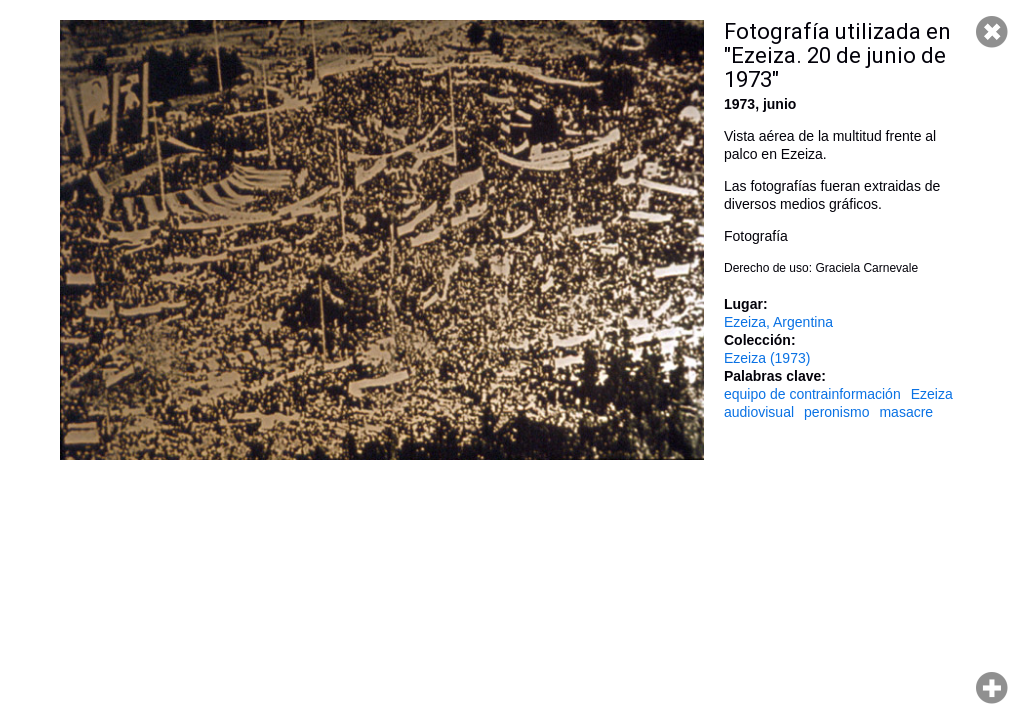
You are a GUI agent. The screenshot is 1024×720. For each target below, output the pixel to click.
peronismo (836, 412)
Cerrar (992, 32)
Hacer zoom (992, 688)
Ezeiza (932, 394)
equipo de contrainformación (812, 394)
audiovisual (759, 412)
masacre (906, 412)
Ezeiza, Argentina (778, 322)
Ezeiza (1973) (767, 358)
